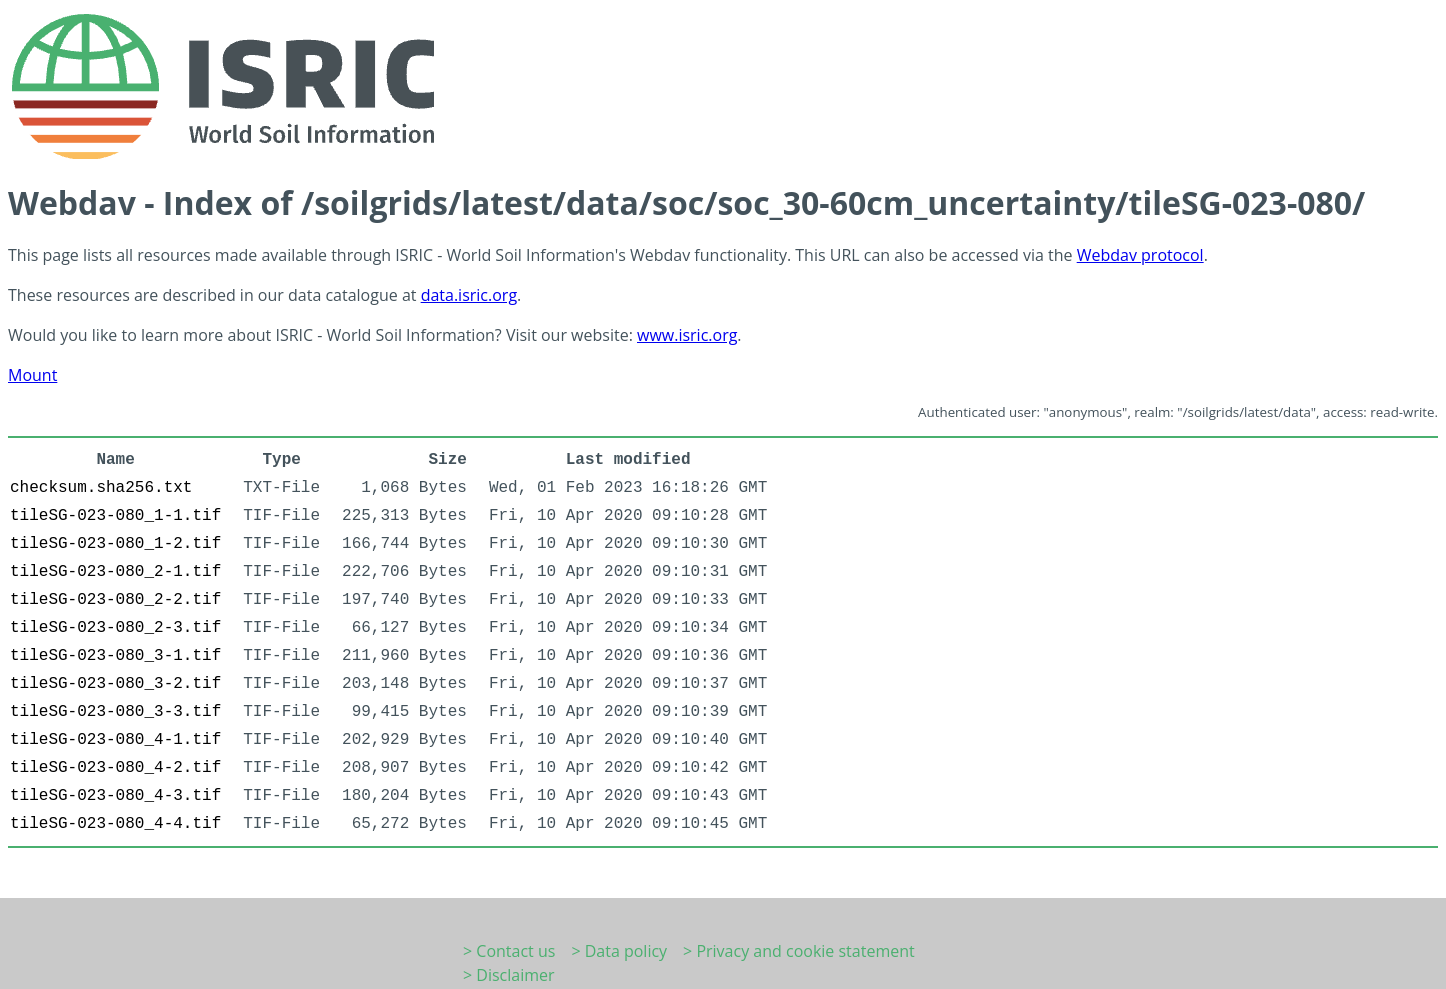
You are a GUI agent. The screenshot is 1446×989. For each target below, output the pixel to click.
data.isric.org (469, 295)
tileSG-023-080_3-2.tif (115, 684)
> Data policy (619, 951)
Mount (32, 375)
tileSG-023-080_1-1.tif (115, 516)
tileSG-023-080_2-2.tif (115, 600)
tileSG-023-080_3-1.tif (115, 656)
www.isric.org (687, 335)
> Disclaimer (509, 975)
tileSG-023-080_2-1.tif (115, 572)
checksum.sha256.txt (101, 488)
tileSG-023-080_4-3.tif (115, 796)
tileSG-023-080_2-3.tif (115, 628)
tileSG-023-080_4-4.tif (115, 824)
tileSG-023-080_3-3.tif (115, 712)
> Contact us (509, 951)
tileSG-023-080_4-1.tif (115, 740)
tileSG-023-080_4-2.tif (115, 768)
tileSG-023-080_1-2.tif (115, 544)
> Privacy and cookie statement (799, 951)
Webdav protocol (1140, 255)
